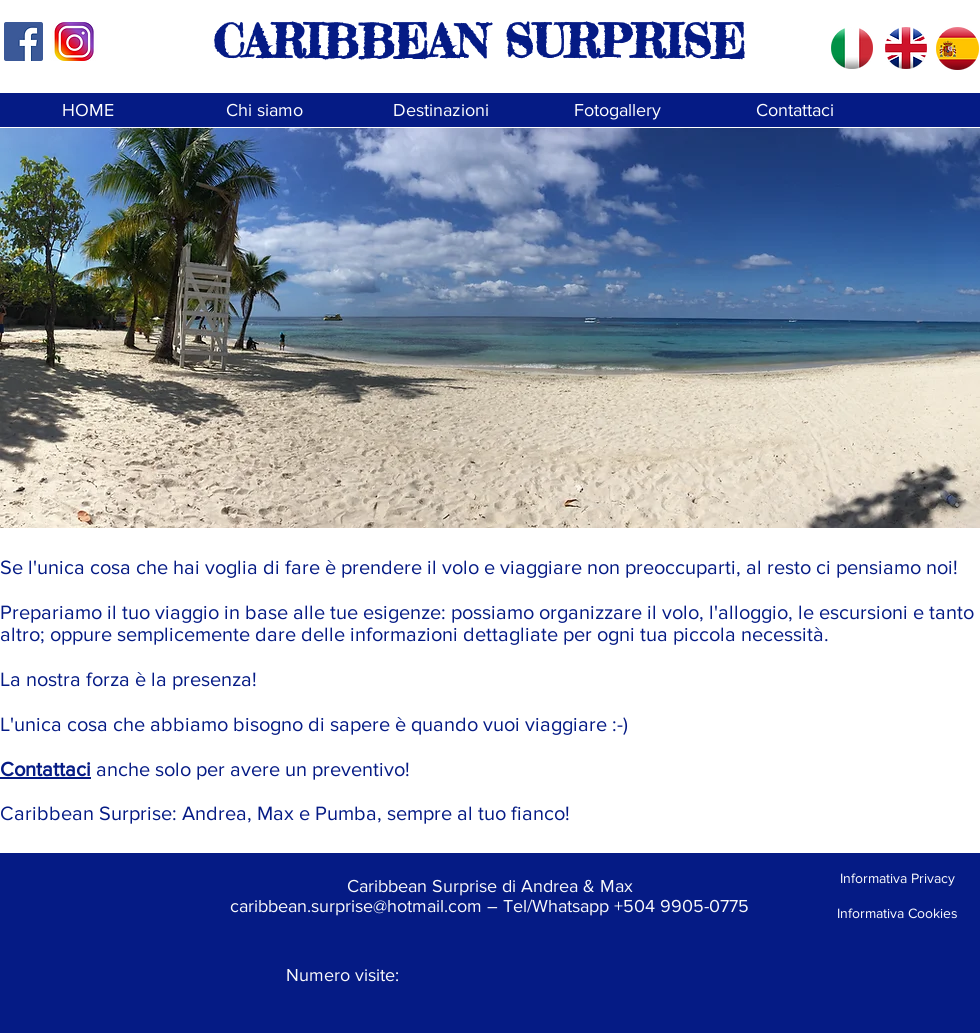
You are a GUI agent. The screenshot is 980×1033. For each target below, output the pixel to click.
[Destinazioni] (440, 110)
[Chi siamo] (264, 110)
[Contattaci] (794, 110)
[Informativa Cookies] (897, 913)
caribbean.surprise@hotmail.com (356, 906)
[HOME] (87, 110)
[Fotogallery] (617, 110)
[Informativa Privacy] (897, 878)
